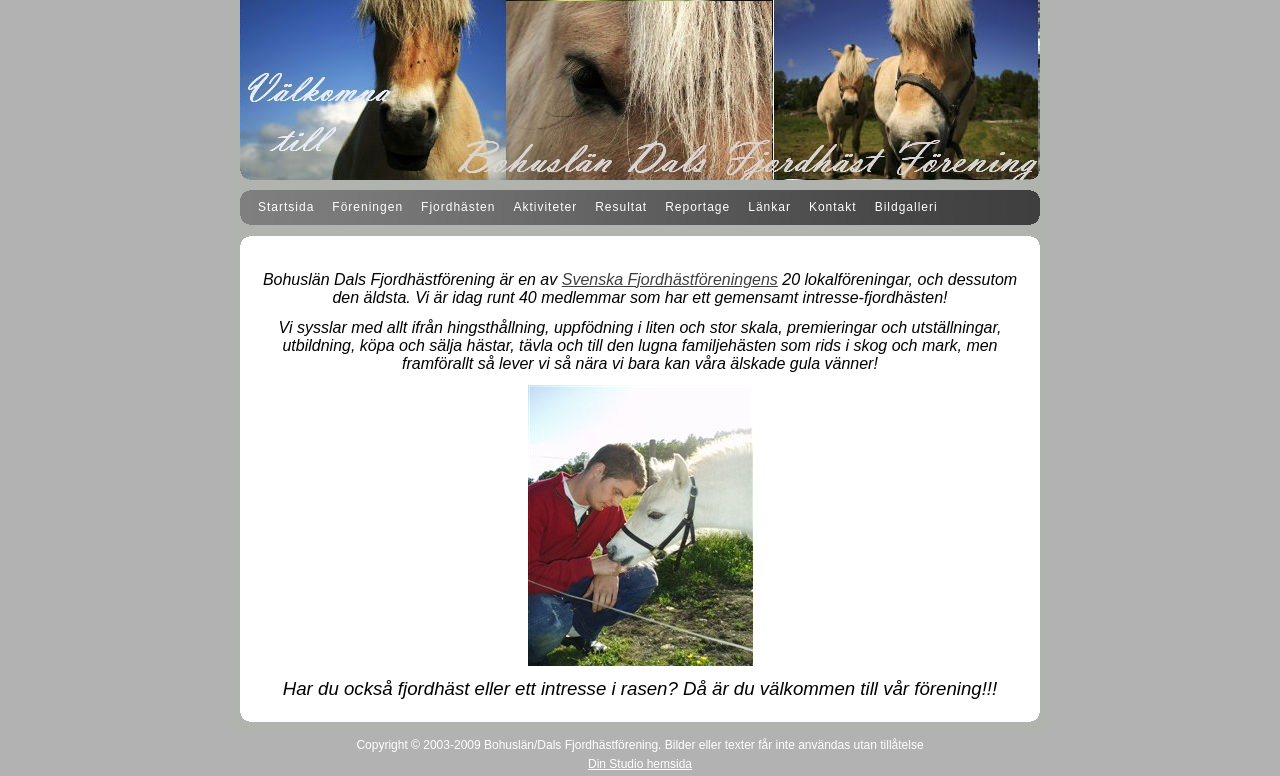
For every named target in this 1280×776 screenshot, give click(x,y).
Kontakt (833, 207)
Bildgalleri (906, 207)
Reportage (697, 207)
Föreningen (367, 207)
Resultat (621, 207)
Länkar (769, 207)
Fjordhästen (458, 207)
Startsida (286, 207)
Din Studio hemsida (640, 764)
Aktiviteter (545, 207)
